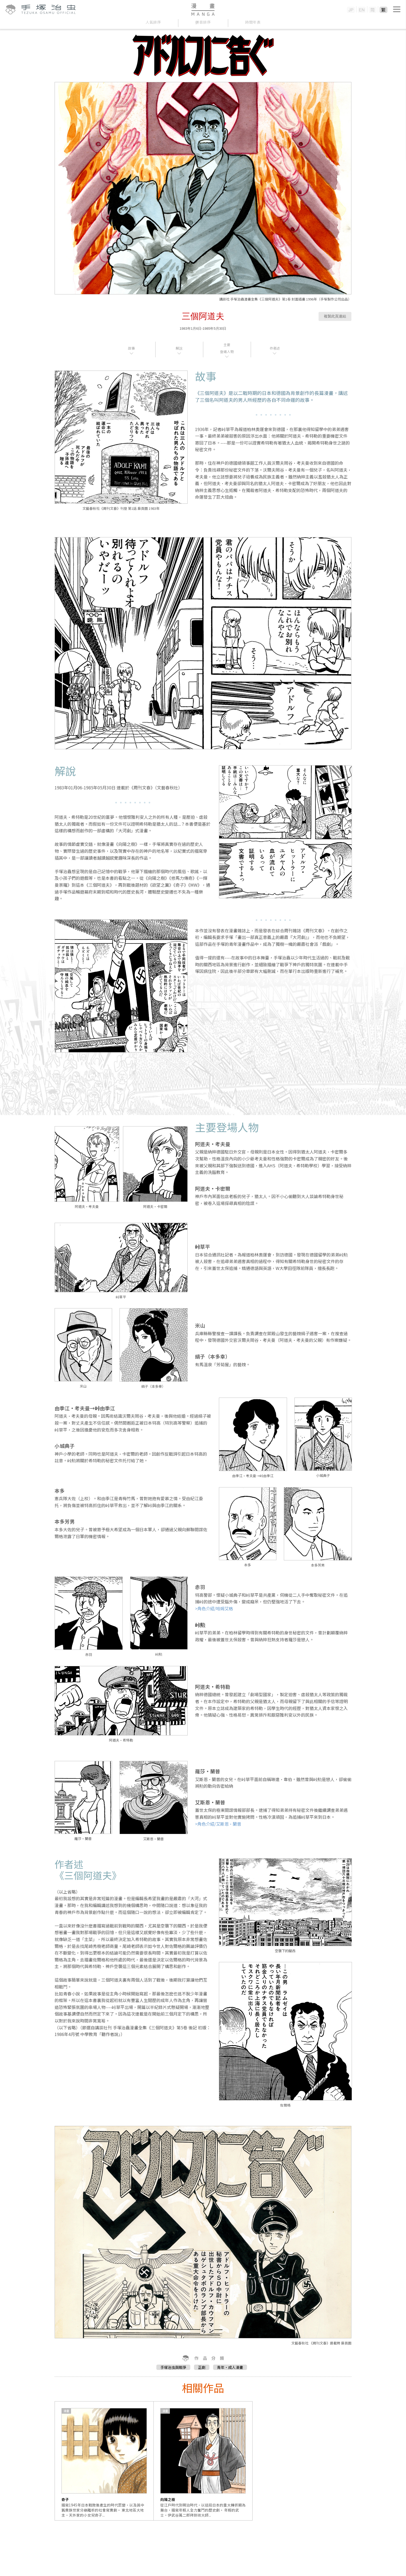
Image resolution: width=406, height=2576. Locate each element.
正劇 (201, 2367)
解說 (179, 348)
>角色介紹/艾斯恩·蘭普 (218, 1824)
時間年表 (253, 22)
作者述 (275, 348)
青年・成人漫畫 (230, 2367)
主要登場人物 (227, 348)
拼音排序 (203, 22)
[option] (104, 2461)
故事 (131, 348)
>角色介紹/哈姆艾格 (214, 1608)
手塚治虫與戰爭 (173, 2367)
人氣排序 (153, 22)
